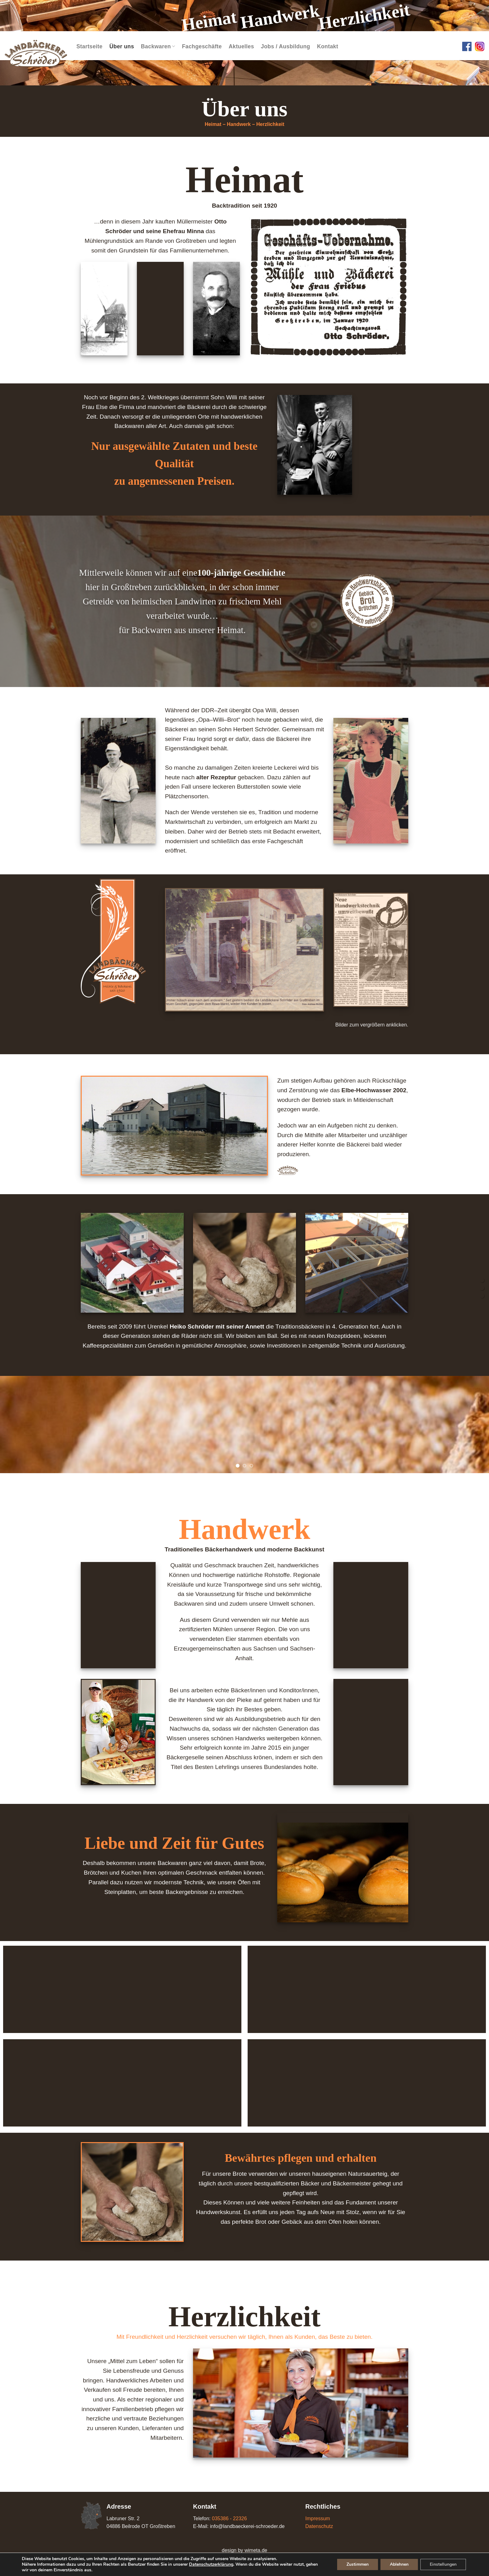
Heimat (213, 124)
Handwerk (239, 124)
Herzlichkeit (270, 124)
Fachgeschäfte (202, 46)
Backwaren (158, 46)
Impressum (317, 2518)
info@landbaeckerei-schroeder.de (247, 2526)
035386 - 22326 (229, 2518)
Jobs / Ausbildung (285, 46)
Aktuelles (241, 46)
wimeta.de (255, 2550)
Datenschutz (319, 2526)
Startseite (89, 46)
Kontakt (327, 46)
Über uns (121, 46)
